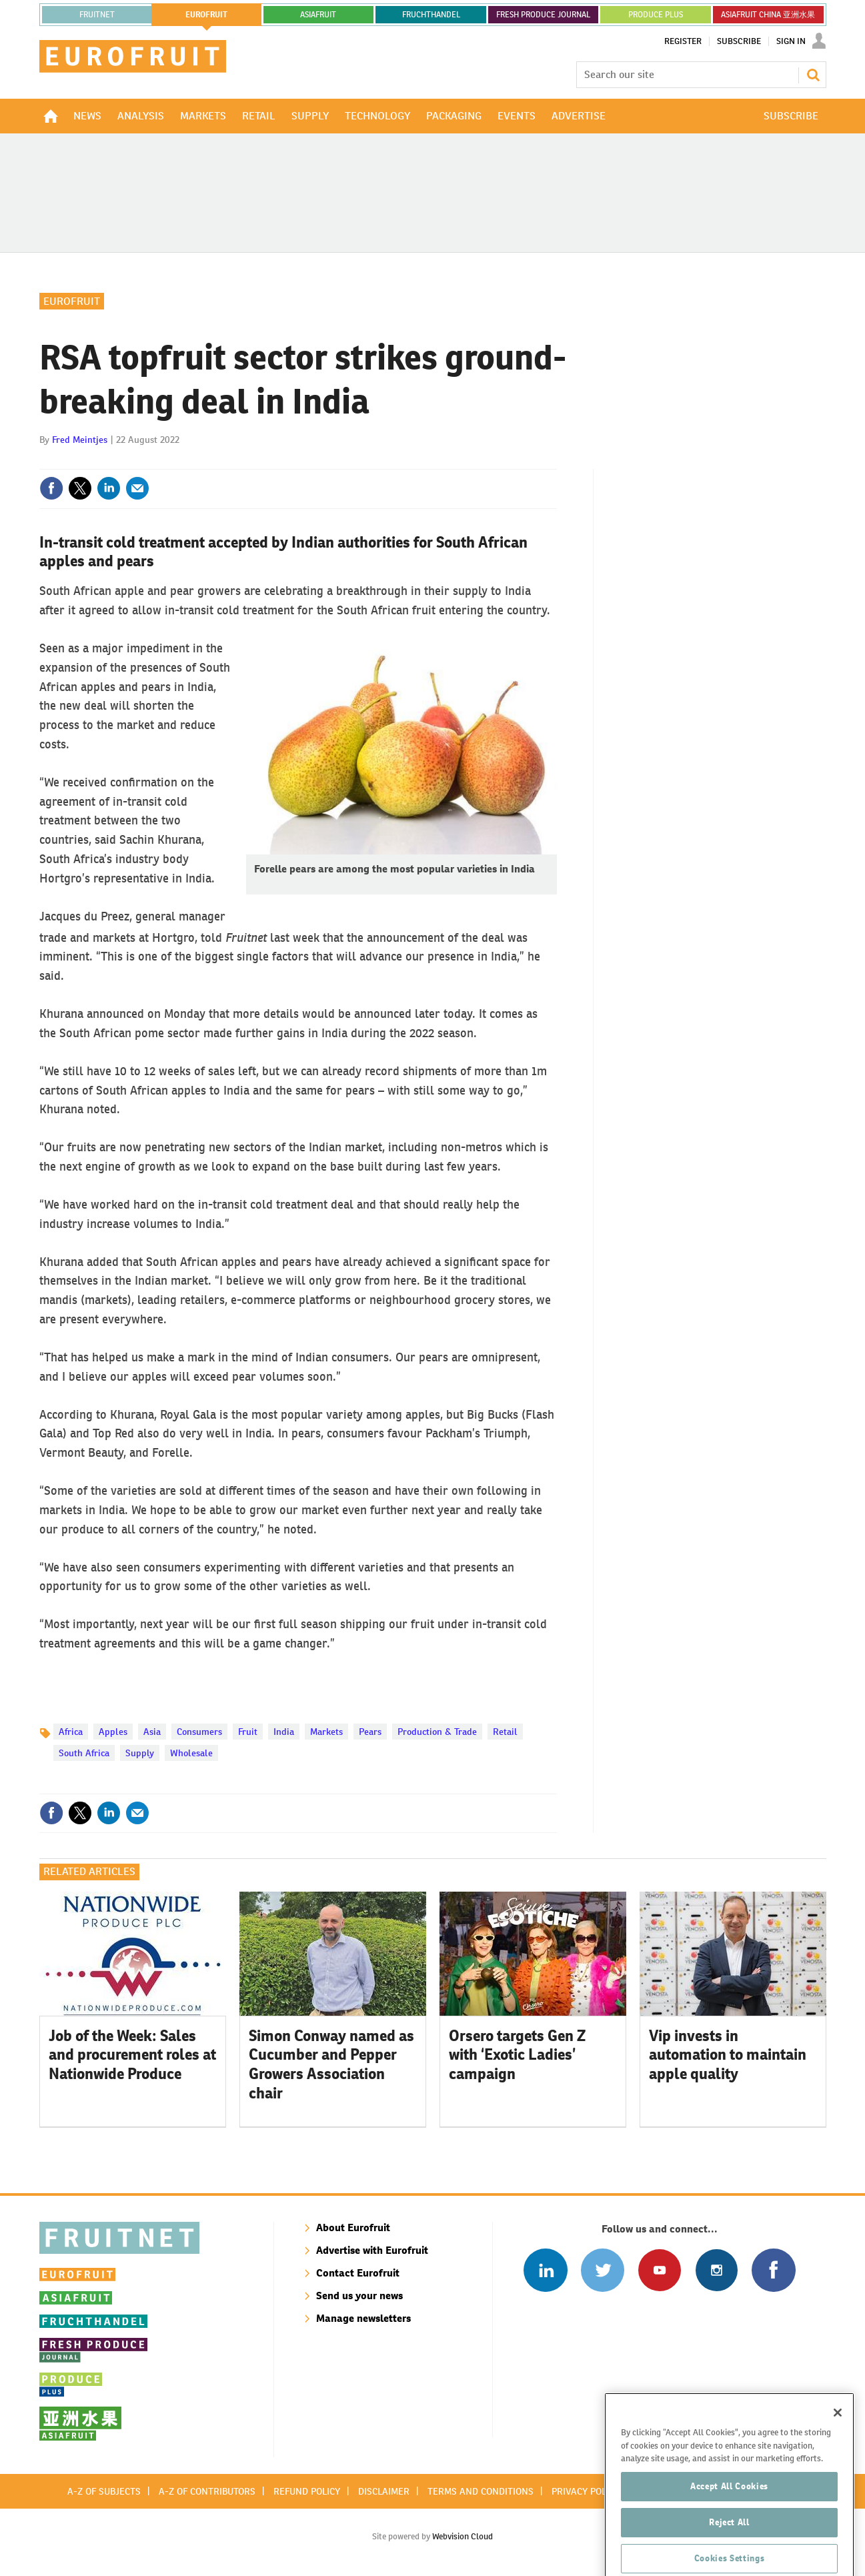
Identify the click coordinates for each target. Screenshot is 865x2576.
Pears (370, 1732)
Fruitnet (97, 14)
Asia (152, 1732)
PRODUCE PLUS (655, 14)
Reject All (729, 2556)
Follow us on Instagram (716, 2270)
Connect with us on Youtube (659, 2270)
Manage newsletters (363, 2318)
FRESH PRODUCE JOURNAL (543, 14)
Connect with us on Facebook (773, 2270)
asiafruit (318, 14)
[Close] (837, 2446)
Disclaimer (383, 2491)
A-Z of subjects (104, 2491)
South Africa (84, 1753)
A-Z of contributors (207, 2491)
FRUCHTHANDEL (431, 14)
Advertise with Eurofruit (372, 2250)
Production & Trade (437, 1732)
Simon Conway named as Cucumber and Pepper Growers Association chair (331, 2064)
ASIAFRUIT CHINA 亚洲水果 (768, 14)
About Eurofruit (353, 2227)
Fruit (247, 1732)
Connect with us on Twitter (602, 2270)
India (283, 1732)
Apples (113, 1732)
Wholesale (191, 1753)
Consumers (199, 1732)
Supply (139, 1753)
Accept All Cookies (729, 2520)
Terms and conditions (480, 2491)
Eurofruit (71, 301)
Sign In (791, 41)
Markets (326, 1732)
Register (683, 41)
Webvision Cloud (462, 2536)
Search (813, 74)
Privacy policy (586, 2491)
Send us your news (359, 2296)
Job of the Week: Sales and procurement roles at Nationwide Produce (132, 2055)
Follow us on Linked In (545, 2270)
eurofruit (206, 14)
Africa (71, 1732)
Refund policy (306, 2491)
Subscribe (739, 41)
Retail (505, 1732)
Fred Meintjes (79, 440)
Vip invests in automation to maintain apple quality (727, 2055)
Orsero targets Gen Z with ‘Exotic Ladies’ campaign (517, 2055)
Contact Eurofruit (357, 2273)
